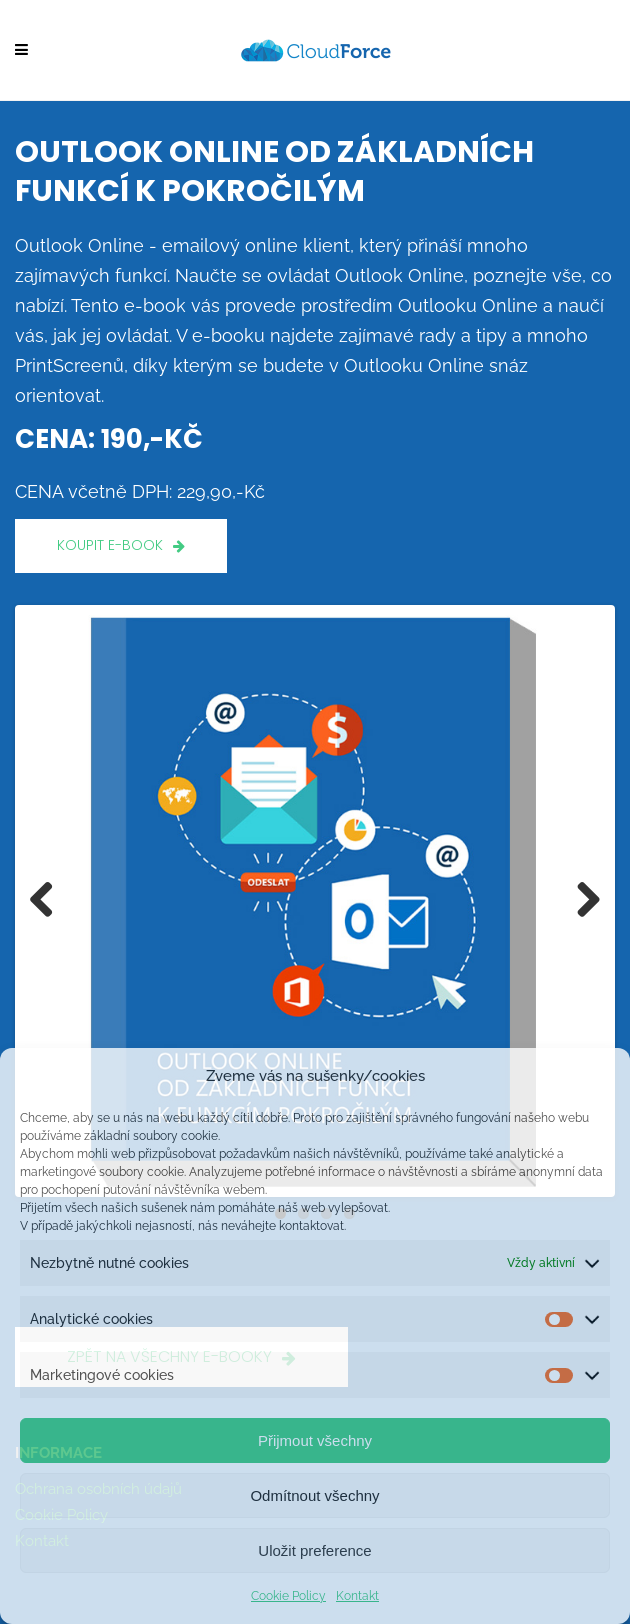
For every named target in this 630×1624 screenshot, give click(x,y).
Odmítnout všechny (314, 1495)
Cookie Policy (288, 1596)
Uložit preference (314, 1550)
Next (581, 901)
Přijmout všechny (315, 1440)
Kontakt (357, 1596)
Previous (49, 901)
